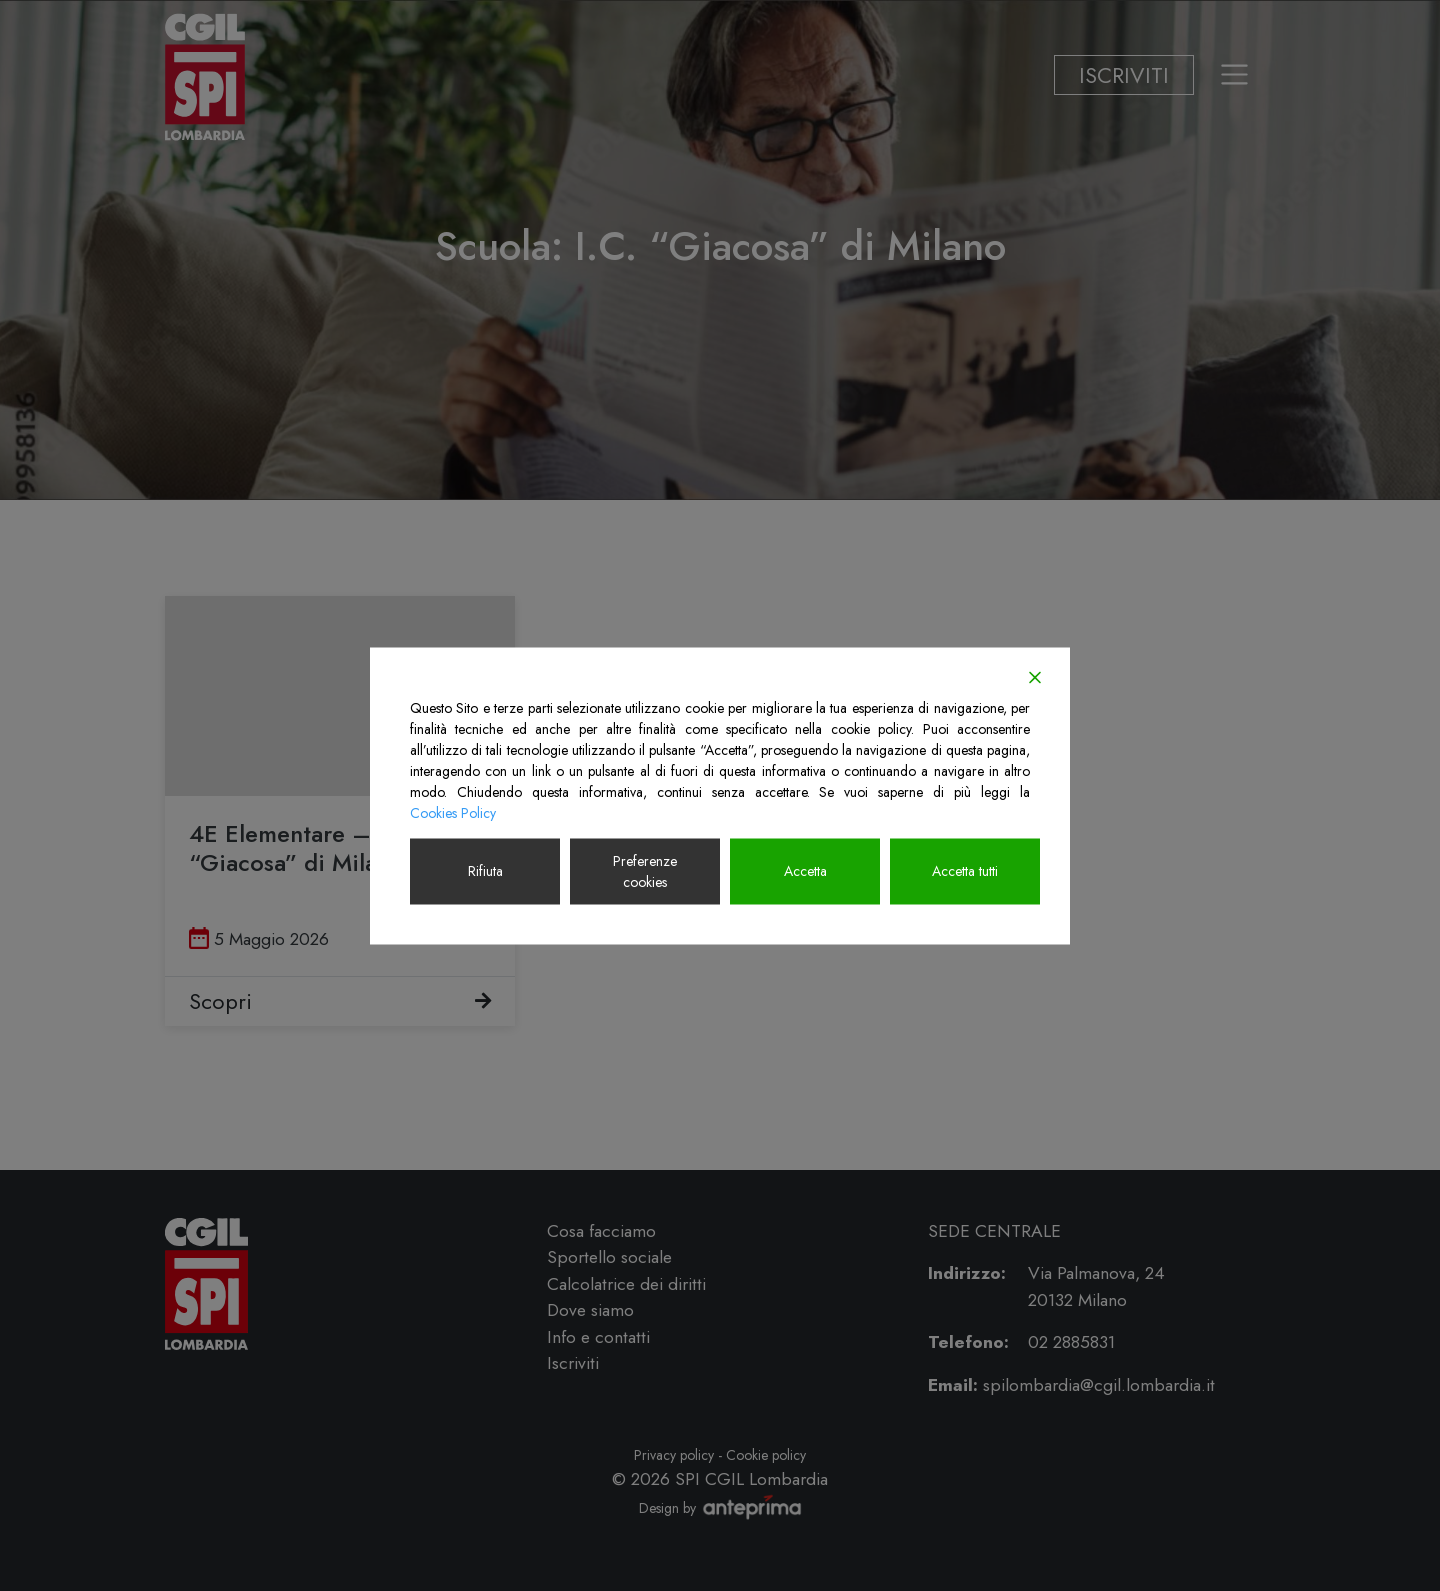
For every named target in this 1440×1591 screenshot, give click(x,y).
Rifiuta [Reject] (485, 871)
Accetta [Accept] (805, 871)
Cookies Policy (453, 812)
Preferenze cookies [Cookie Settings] (645, 870)
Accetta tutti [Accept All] (965, 871)
